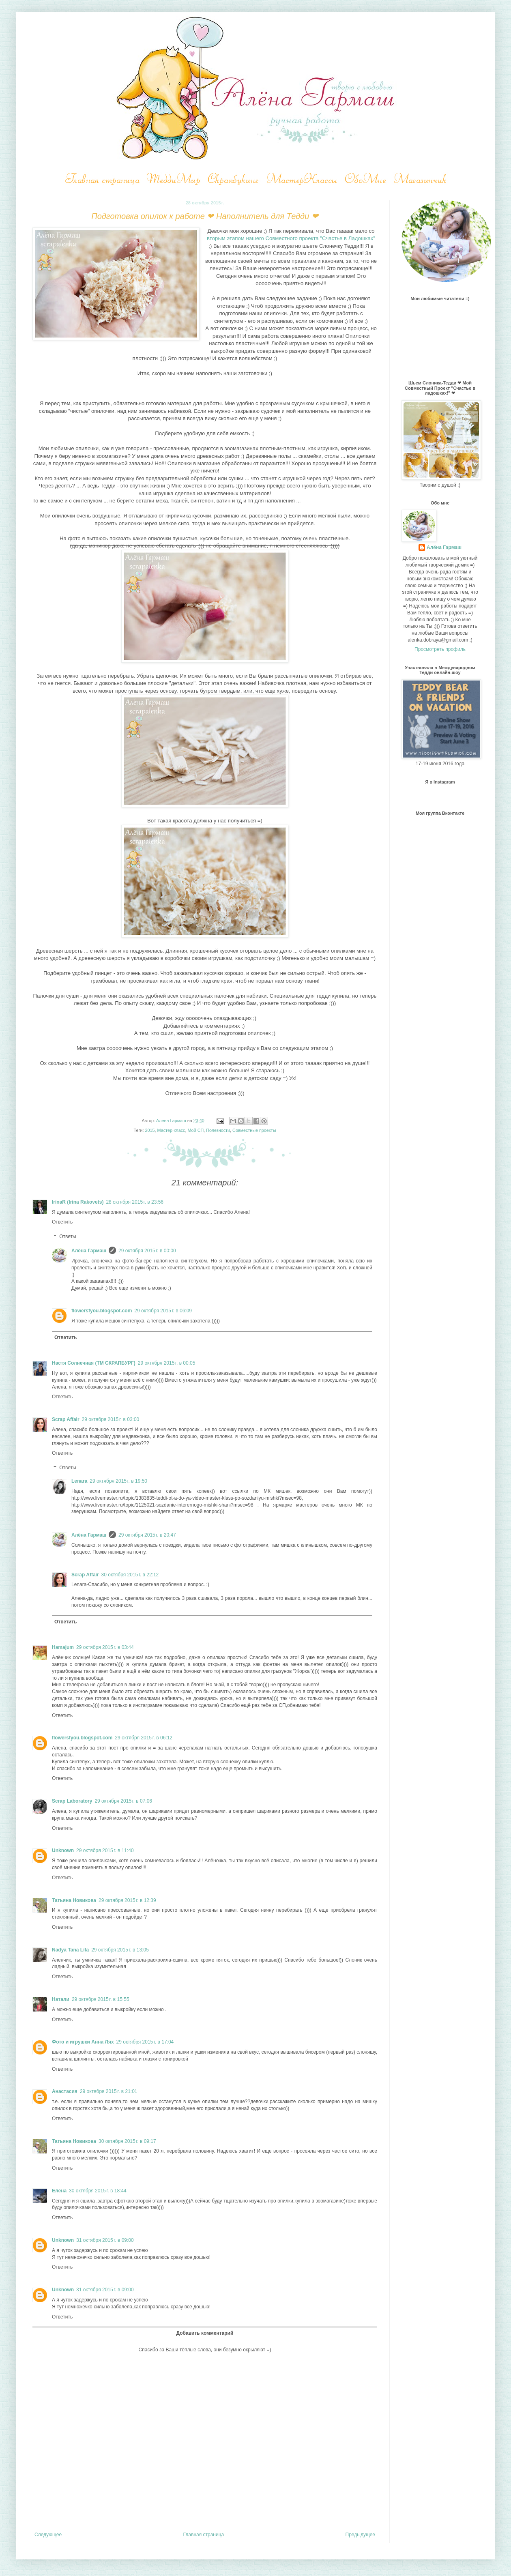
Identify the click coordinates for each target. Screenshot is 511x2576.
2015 (150, 1130)
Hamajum (63, 1647)
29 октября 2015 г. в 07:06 (123, 1801)
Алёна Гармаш (88, 1251)
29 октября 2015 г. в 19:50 (118, 1481)
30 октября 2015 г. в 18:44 (98, 2191)
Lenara (79, 1481)
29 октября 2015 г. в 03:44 (105, 1647)
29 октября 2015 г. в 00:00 (147, 1251)
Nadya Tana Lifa (70, 1950)
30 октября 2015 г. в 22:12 (130, 1575)
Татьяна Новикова (74, 1900)
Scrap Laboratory (72, 1801)
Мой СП (195, 1130)
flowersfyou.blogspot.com (101, 1311)
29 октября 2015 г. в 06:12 (143, 1738)
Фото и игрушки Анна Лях (83, 2042)
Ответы (67, 1236)
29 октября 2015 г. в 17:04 (145, 2042)
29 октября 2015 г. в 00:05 (166, 1363)
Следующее (48, 2534)
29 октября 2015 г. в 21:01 (108, 2091)
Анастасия (64, 2091)
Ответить (62, 1222)
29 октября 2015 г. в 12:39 (127, 1900)
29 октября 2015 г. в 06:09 (163, 1311)
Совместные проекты (254, 1130)
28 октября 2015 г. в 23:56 (134, 1202)
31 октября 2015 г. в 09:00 (105, 2240)
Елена (59, 2191)
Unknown (63, 1850)
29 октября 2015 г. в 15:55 (100, 1999)
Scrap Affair (65, 1419)
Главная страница (203, 2534)
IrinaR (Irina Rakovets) (77, 1202)
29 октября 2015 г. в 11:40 (105, 1850)
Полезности (218, 1130)
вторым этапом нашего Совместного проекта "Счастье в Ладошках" (291, 238)
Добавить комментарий (205, 2333)
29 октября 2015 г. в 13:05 (120, 1950)
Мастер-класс (171, 1130)
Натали (60, 1999)
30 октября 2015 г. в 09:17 (127, 2141)
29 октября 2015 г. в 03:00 (111, 1419)
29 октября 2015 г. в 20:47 (147, 1535)
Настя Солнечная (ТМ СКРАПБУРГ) (93, 1363)
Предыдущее (360, 2534)
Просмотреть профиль (440, 649)
